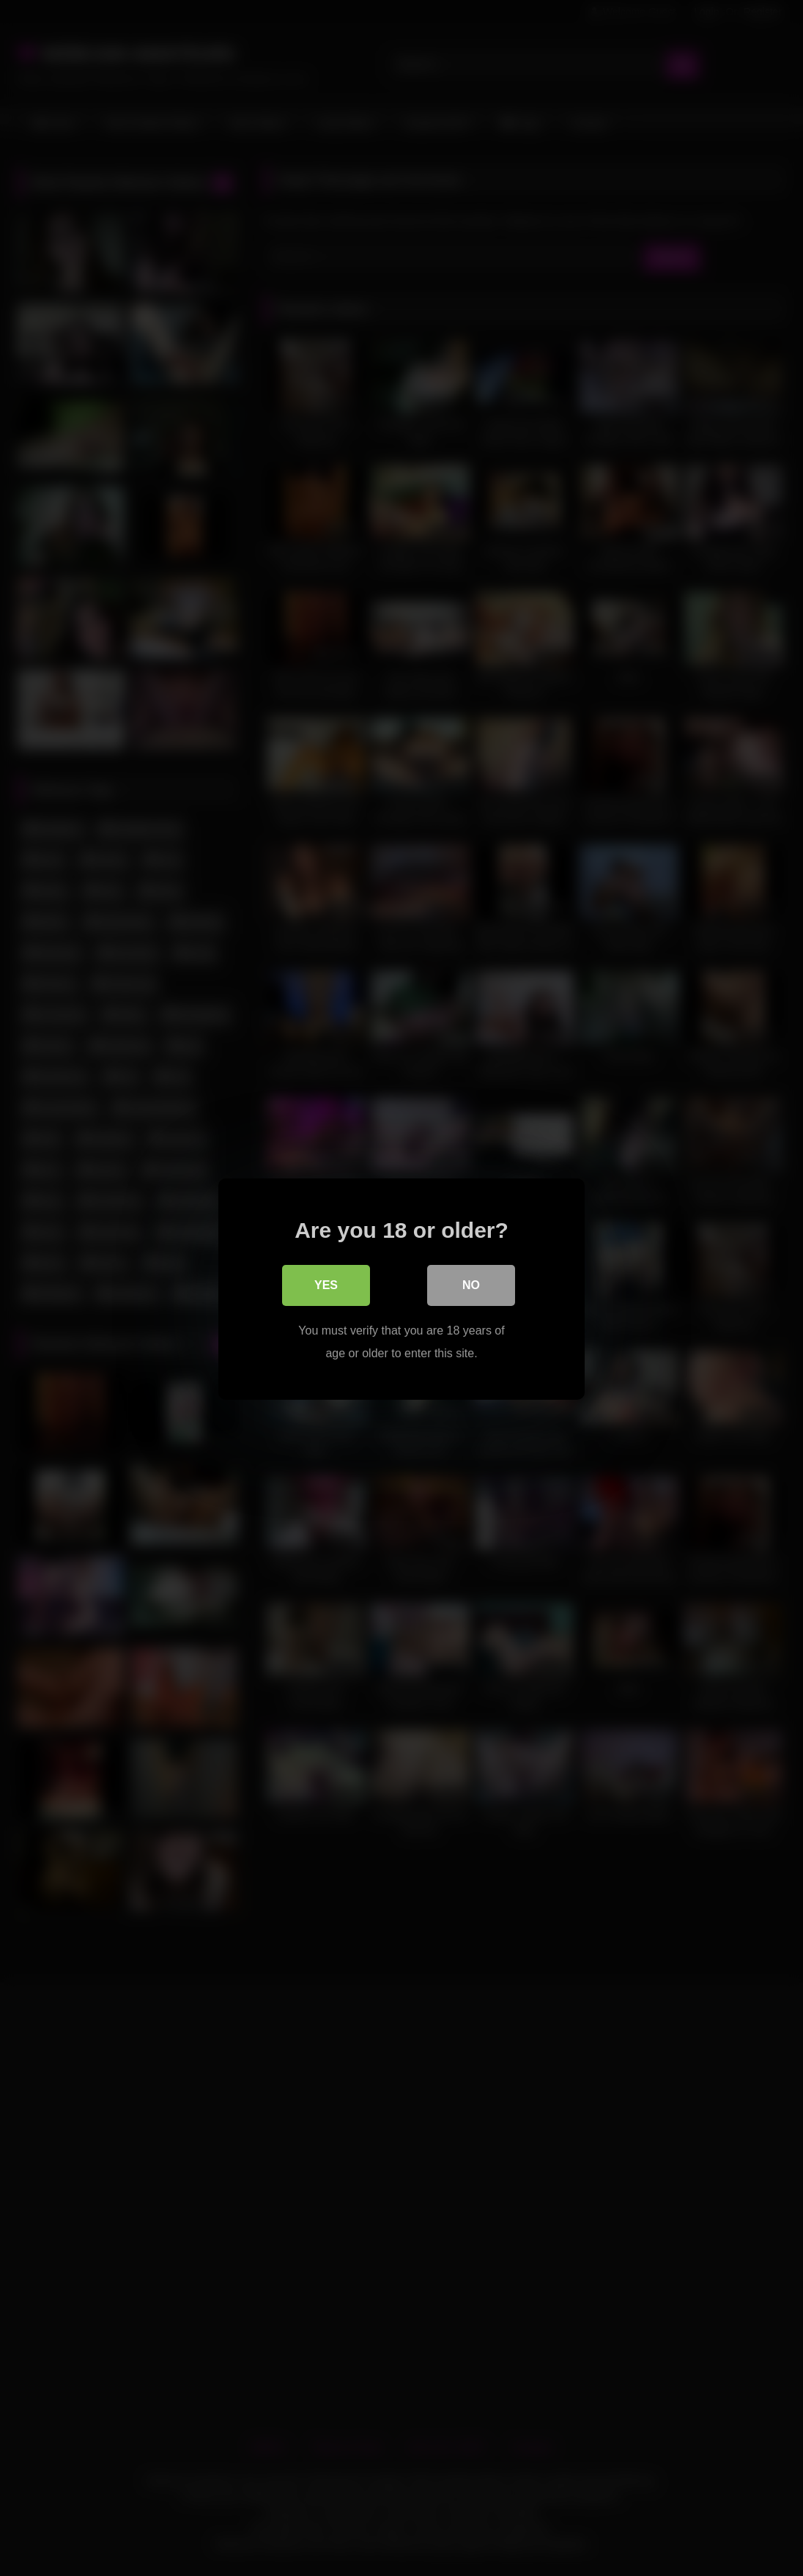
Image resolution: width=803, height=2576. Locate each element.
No (471, 1284)
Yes (326, 1284)
